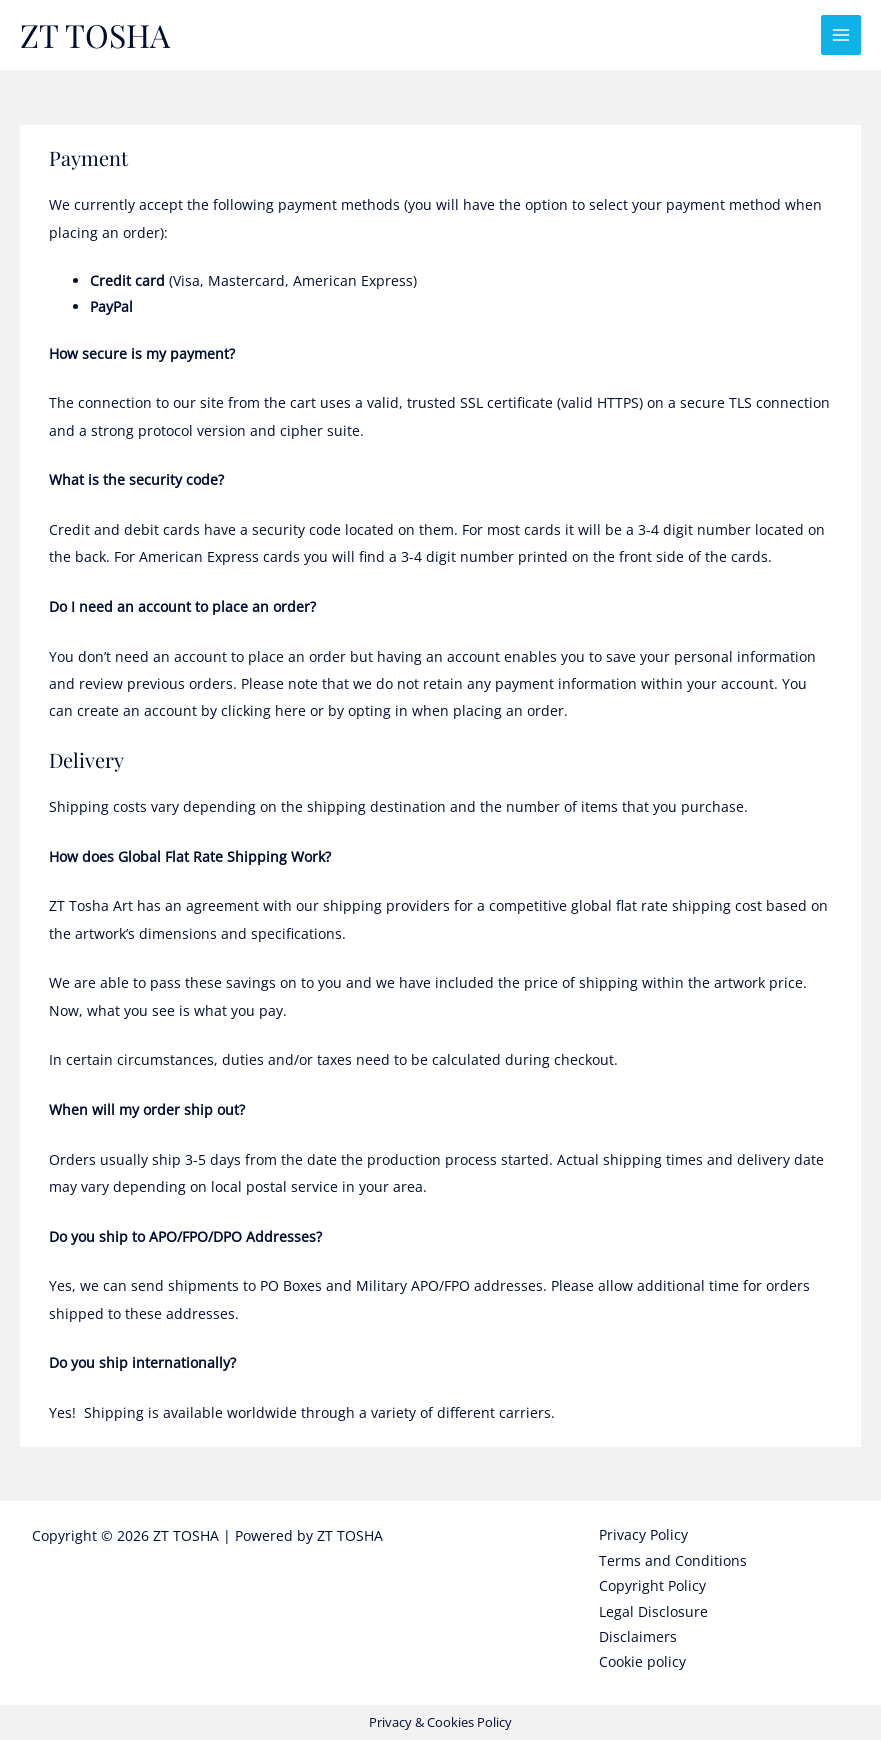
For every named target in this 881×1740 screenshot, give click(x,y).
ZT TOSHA (95, 34)
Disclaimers (638, 1636)
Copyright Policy (652, 1585)
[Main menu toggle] (841, 35)
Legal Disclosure (653, 1611)
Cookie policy (642, 1661)
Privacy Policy (643, 1534)
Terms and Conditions (673, 1560)
